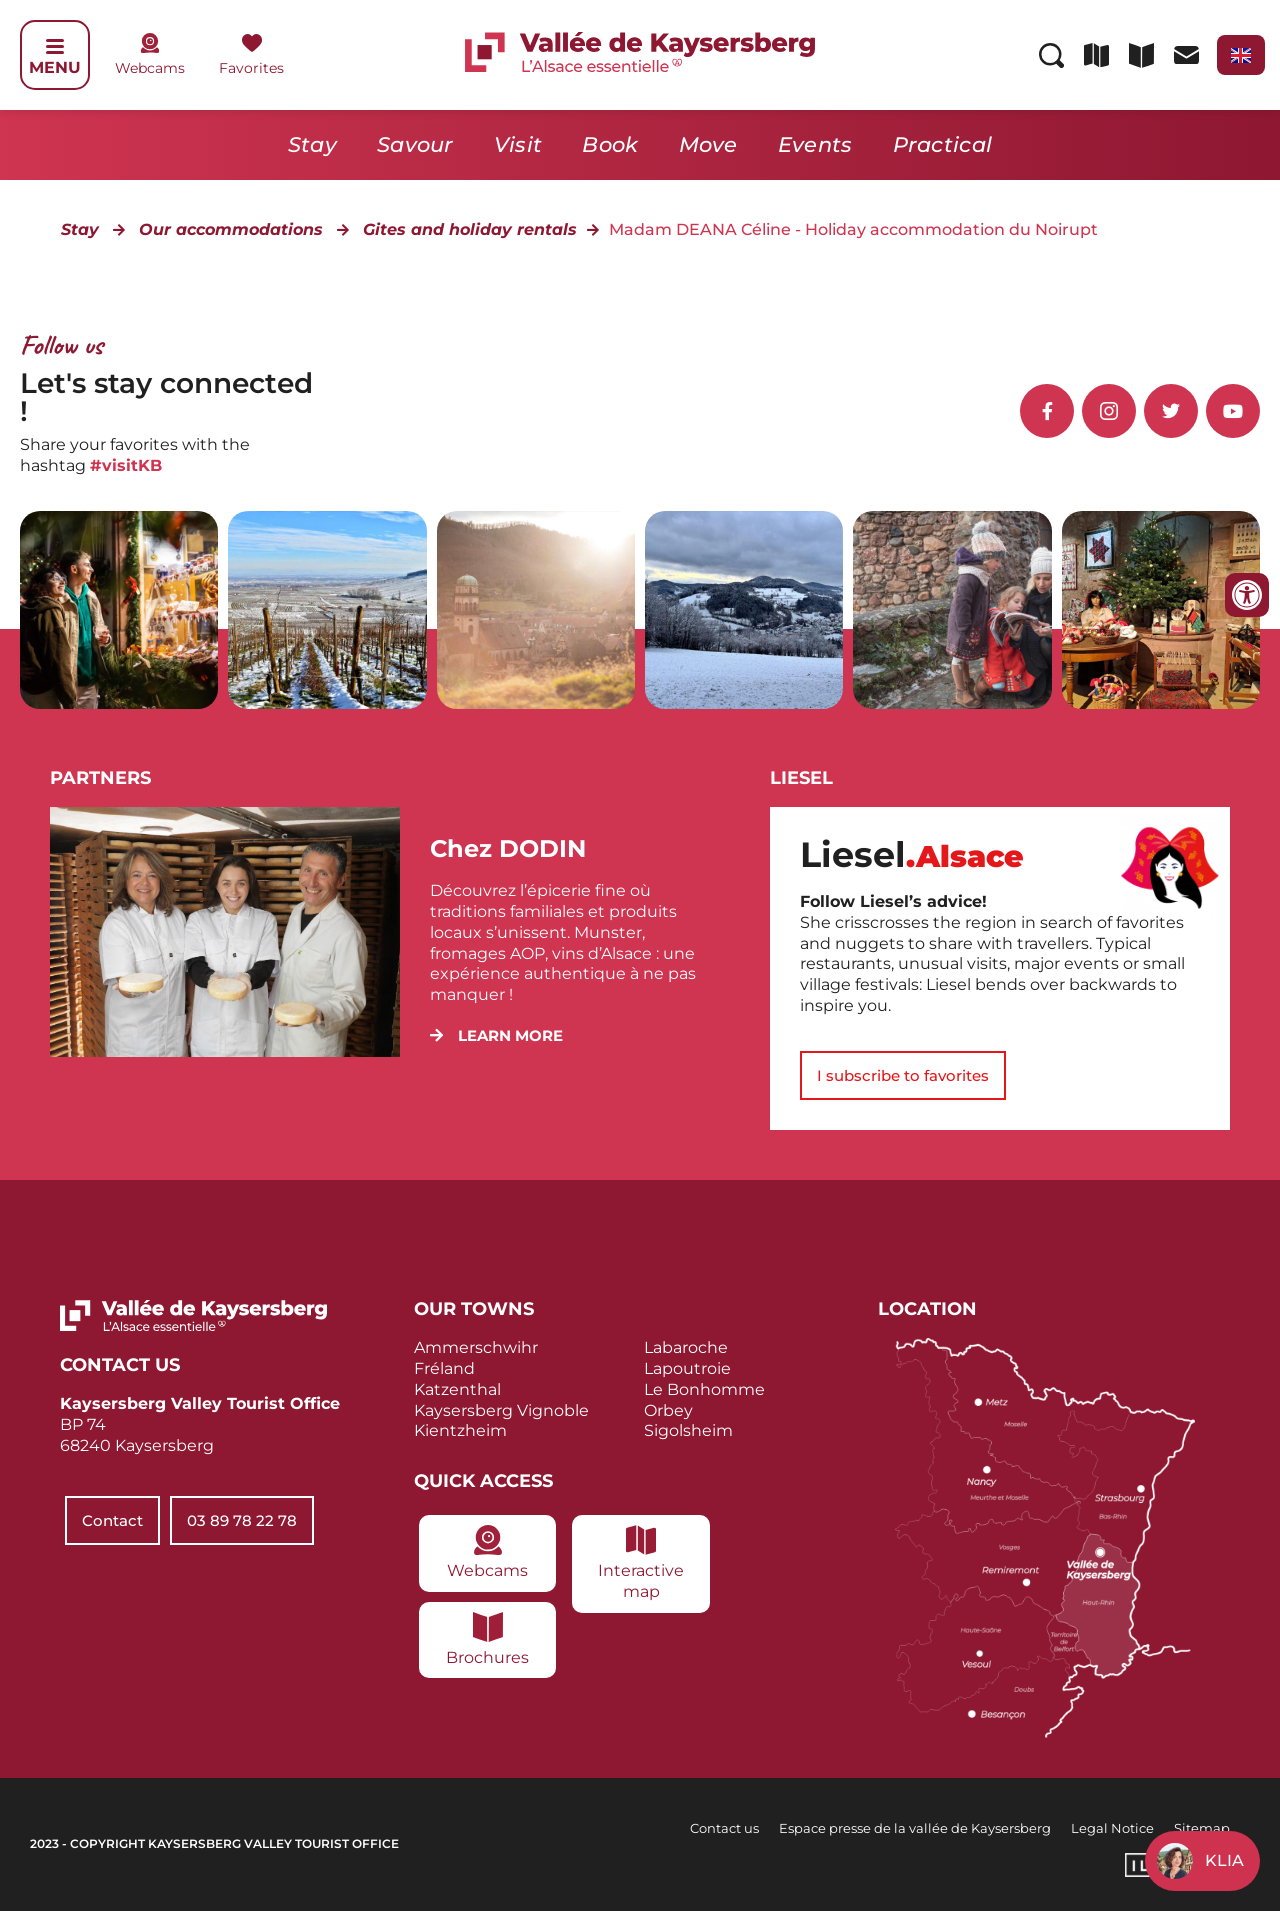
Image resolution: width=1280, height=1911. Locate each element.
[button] (496, 1035)
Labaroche (686, 1347)
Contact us (724, 1828)
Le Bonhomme (704, 1389)
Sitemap (1202, 1828)
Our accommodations (231, 229)
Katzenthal (457, 1389)
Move (708, 144)
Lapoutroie (687, 1368)
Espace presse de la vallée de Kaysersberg (915, 1828)
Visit (518, 144)
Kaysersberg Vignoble (501, 1410)
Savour (415, 144)
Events (815, 144)
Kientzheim (460, 1430)
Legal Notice (1112, 1828)
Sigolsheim (688, 1430)
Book (610, 144)
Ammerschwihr (476, 1347)
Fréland (444, 1368)
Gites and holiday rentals (470, 229)
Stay (312, 144)
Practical (943, 144)
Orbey (668, 1410)
